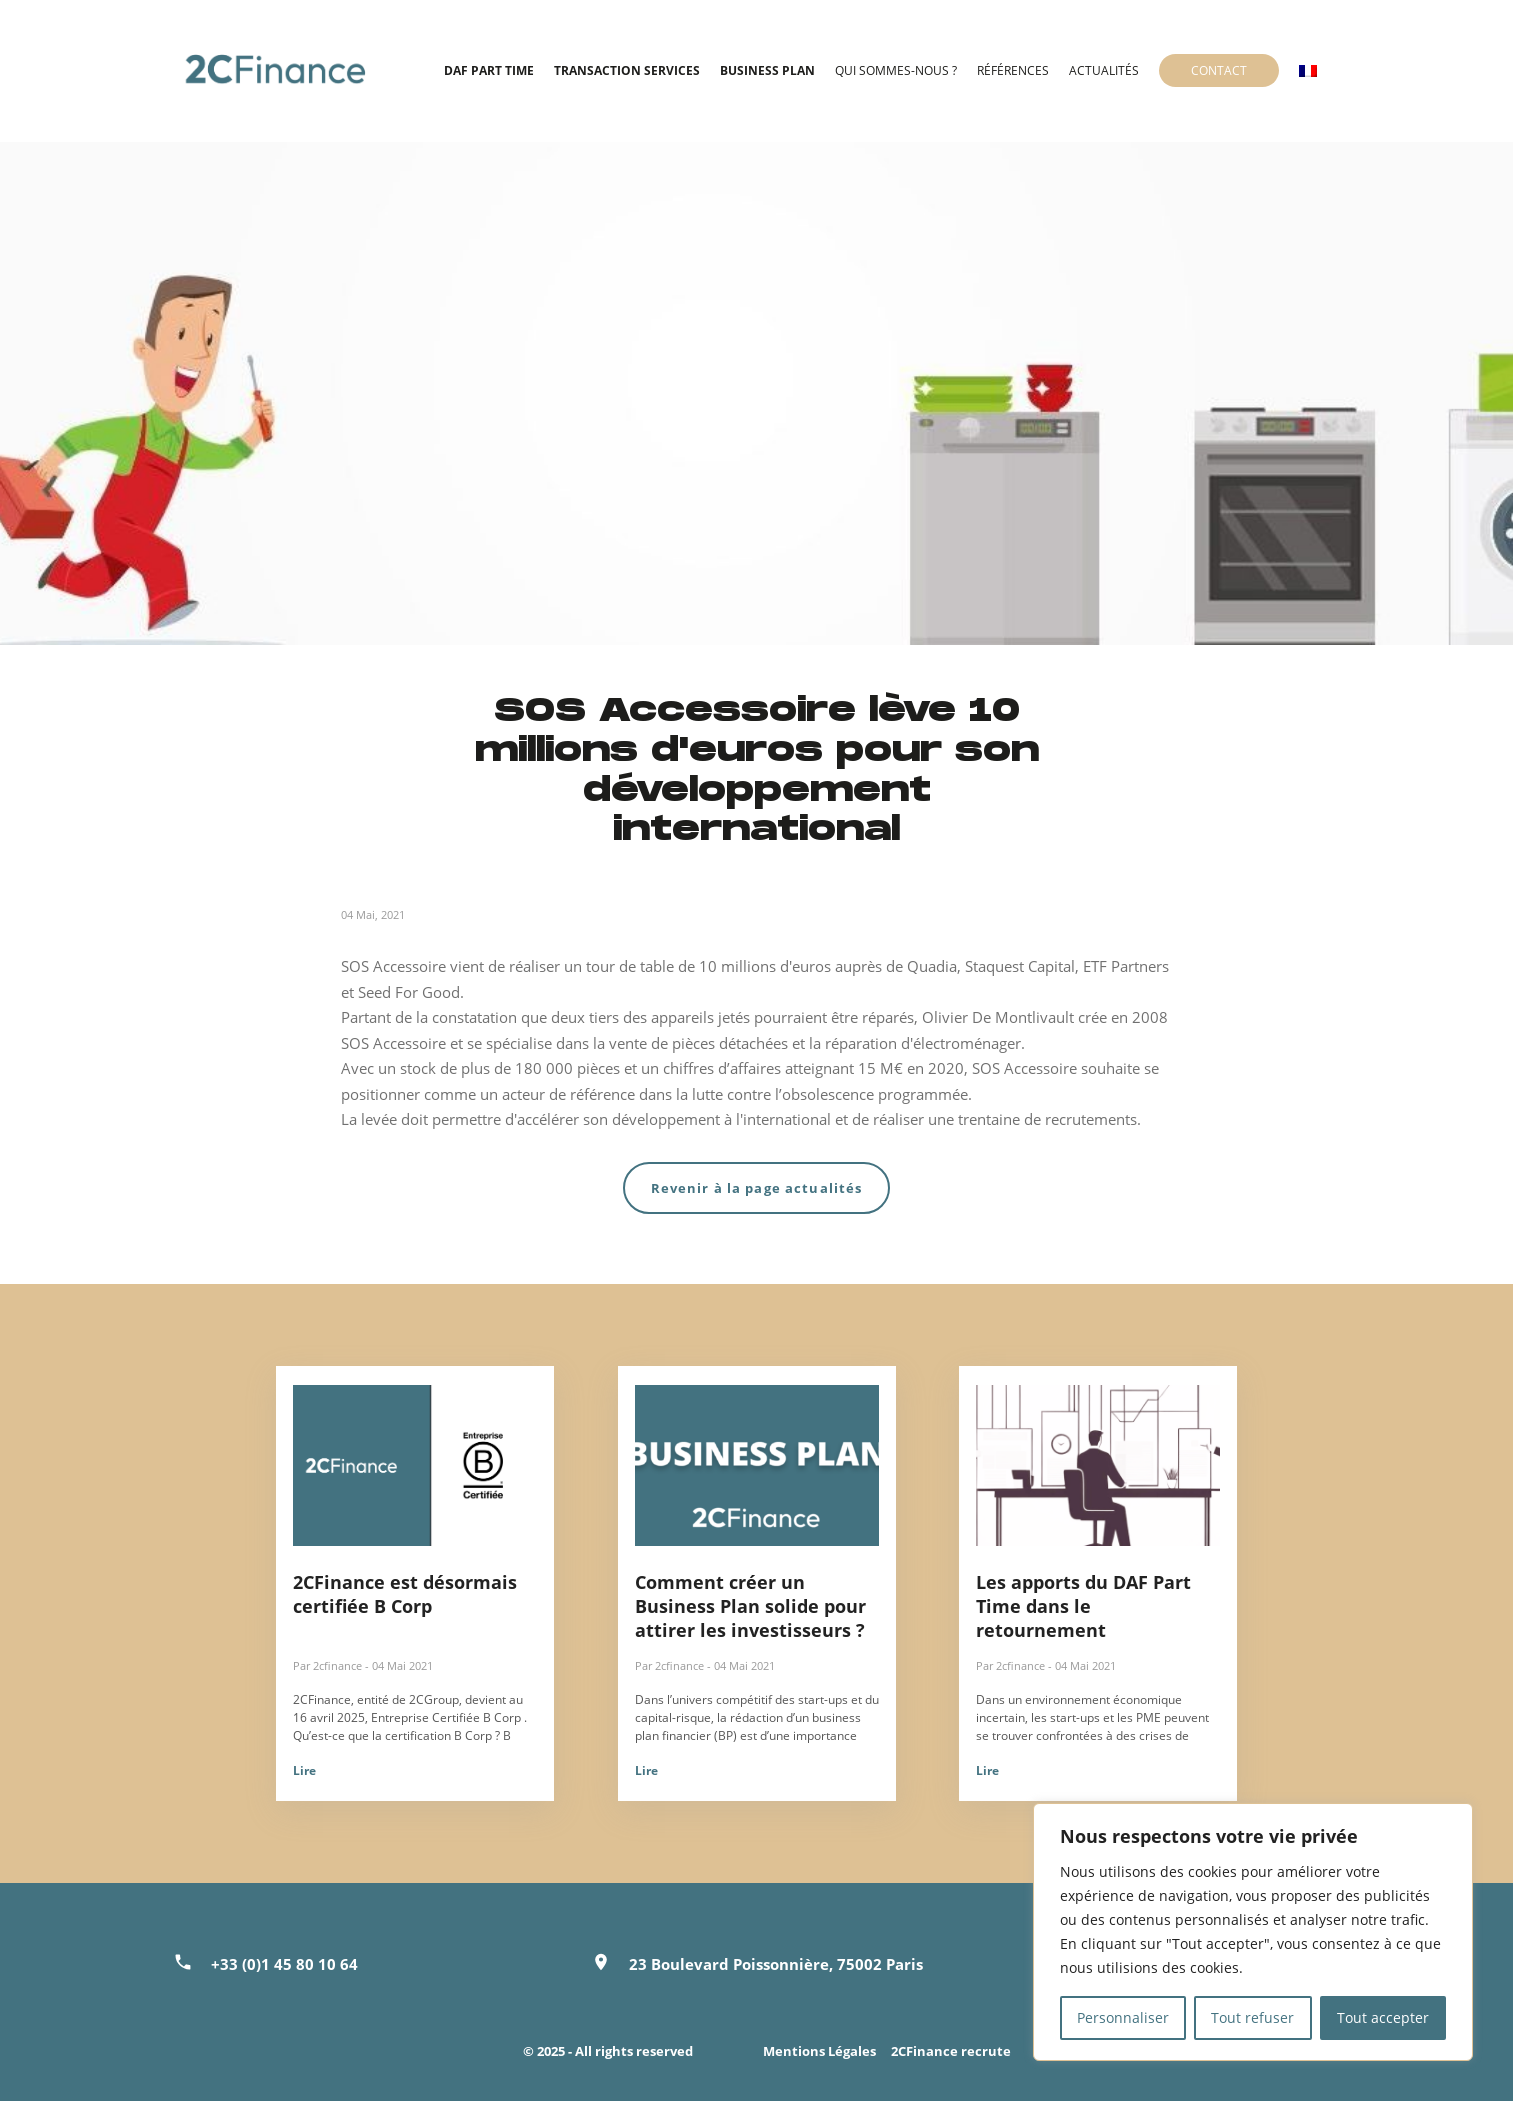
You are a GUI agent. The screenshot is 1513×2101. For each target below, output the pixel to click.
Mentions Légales (819, 2051)
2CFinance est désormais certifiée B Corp (405, 1594)
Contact (1219, 70)
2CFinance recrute (951, 2051)
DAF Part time (489, 70)
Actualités (1104, 70)
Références (1013, 70)
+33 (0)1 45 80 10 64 (284, 1964)
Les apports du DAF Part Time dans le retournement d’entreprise (1083, 1618)
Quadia (932, 966)
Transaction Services (627, 70)
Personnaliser (1123, 2017)
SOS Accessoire (393, 966)
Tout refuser (1252, 2017)
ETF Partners (1126, 966)
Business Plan (767, 70)
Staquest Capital (1020, 966)
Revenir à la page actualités (757, 1188)
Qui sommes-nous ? (896, 70)
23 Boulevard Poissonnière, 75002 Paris (776, 1964)
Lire (304, 1770)
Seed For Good (409, 992)
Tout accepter (1383, 2017)
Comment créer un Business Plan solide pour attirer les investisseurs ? (750, 1606)
